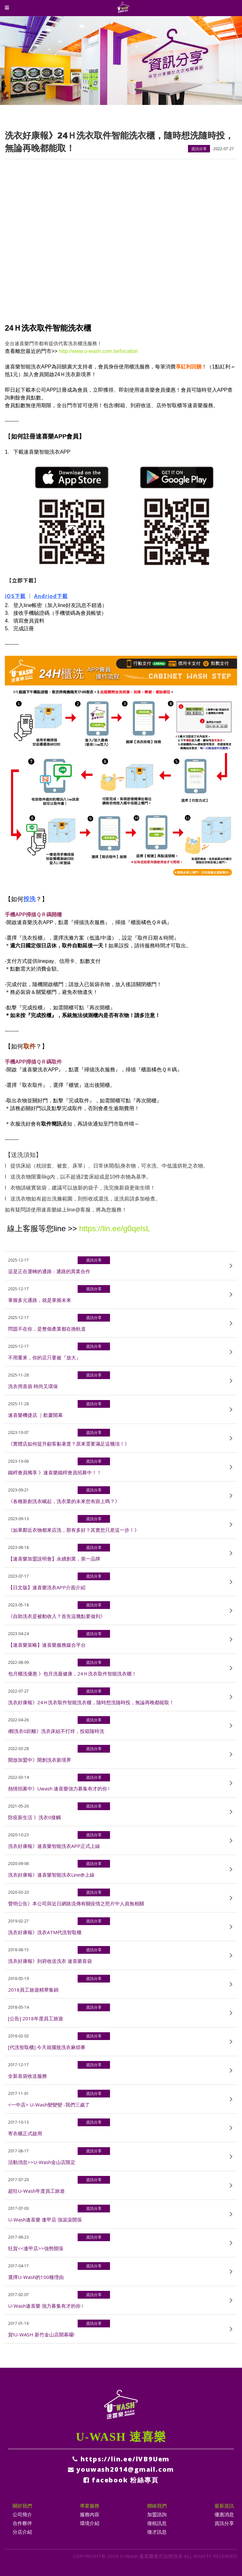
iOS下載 (15, 596)
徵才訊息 (157, 2532)
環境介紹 (89, 2523)
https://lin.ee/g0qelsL (114, 1228)
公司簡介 (22, 2514)
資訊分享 (224, 2523)
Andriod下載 (51, 596)
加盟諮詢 (157, 2514)
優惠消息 (224, 2514)
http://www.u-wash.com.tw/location (98, 351)
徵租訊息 (157, 2523)
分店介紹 (22, 2532)
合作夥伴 (22, 2523)
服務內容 (89, 2514)
